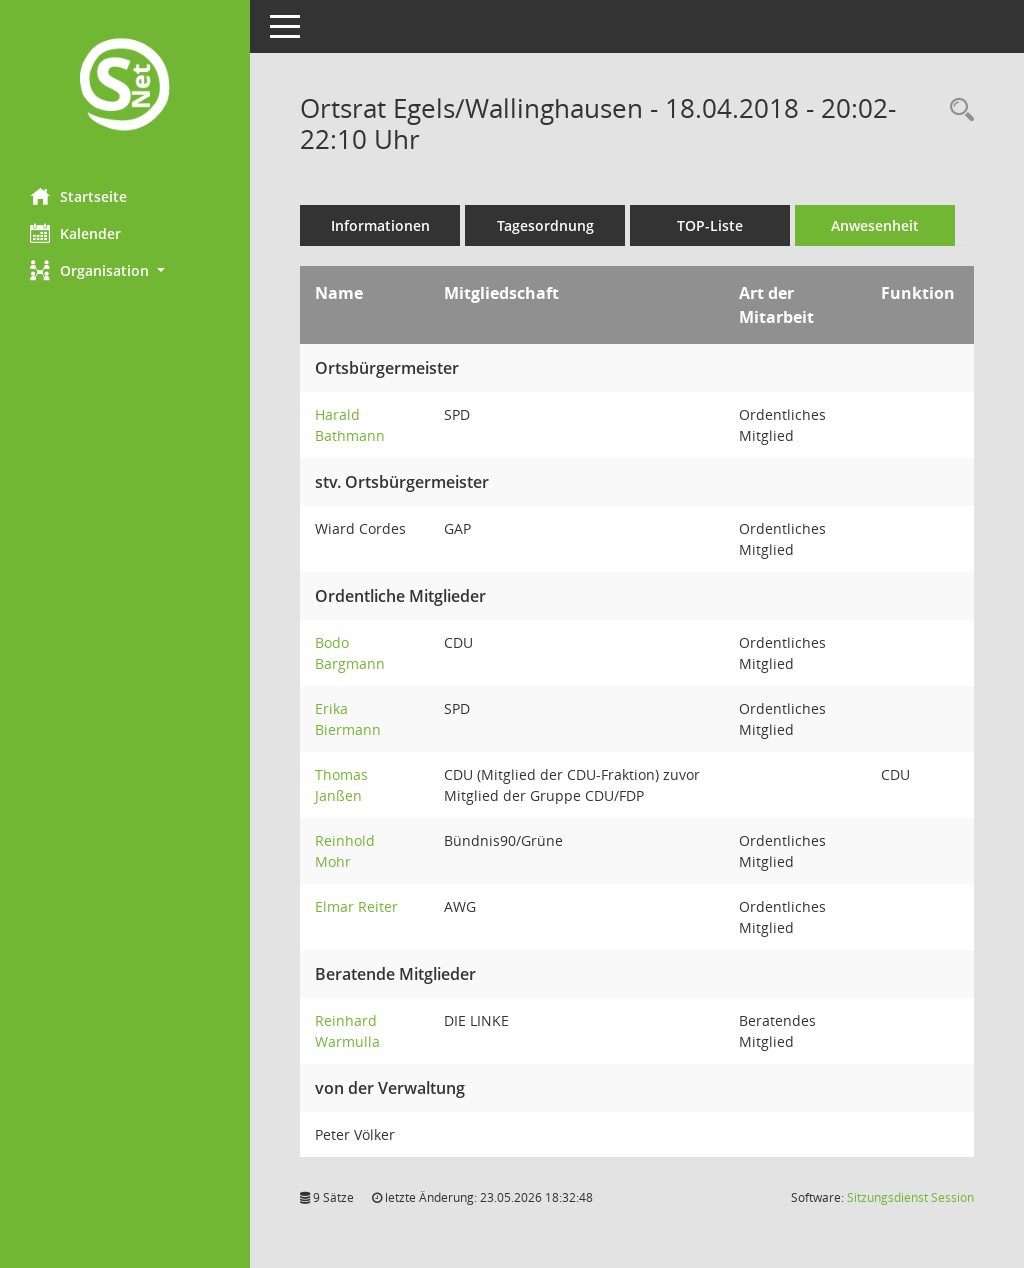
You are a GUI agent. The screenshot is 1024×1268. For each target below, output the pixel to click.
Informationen (380, 225)
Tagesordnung (545, 225)
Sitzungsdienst (910, 1197)
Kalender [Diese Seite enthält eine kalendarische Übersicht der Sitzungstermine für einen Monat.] (75, 233)
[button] (125, 270)
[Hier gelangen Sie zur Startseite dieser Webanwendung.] (125, 86)
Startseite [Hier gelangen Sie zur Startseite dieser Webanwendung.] (78, 196)
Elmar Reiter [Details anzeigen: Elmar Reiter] (356, 906)
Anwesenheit (875, 225)
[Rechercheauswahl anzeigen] (957, 110)
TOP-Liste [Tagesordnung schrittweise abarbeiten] (710, 225)
